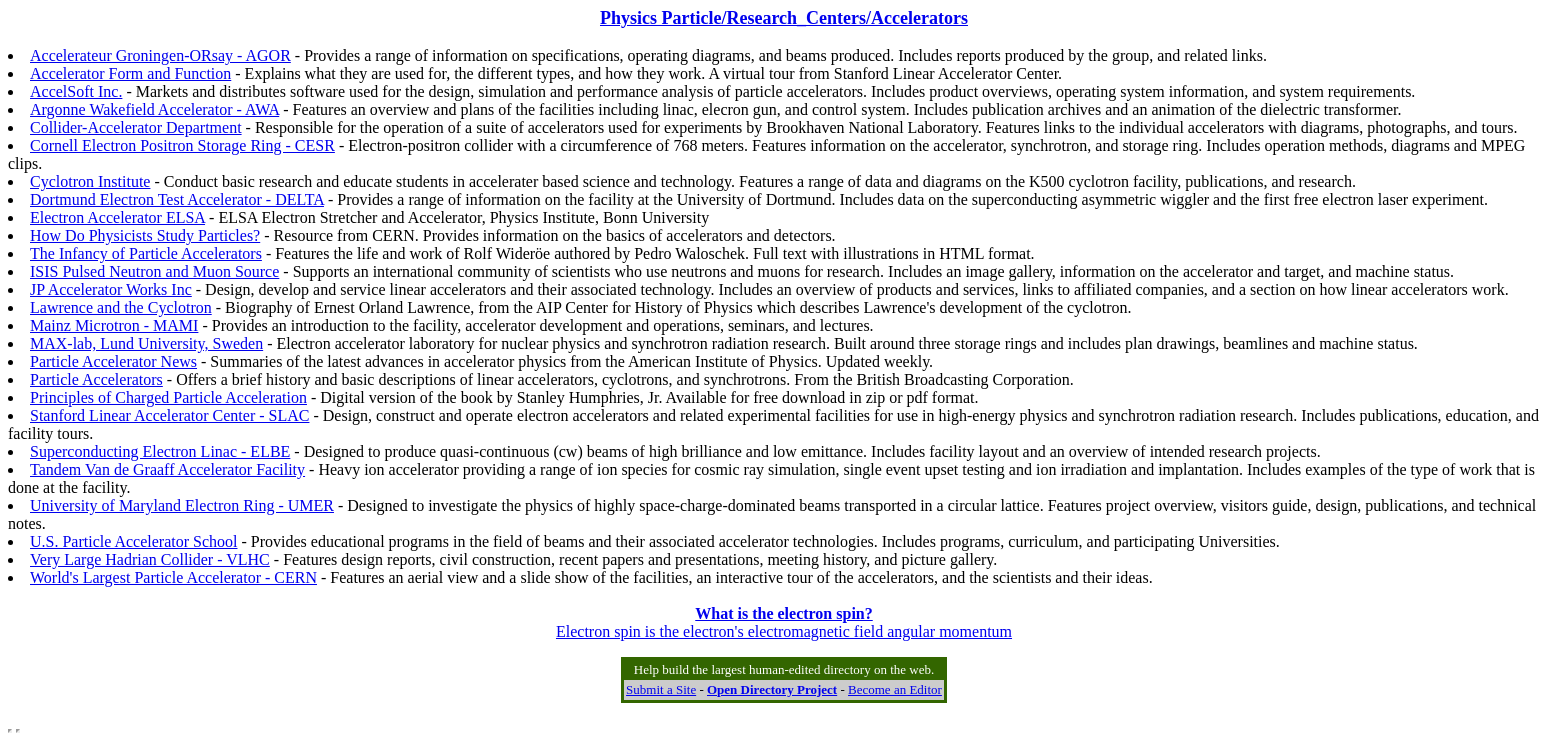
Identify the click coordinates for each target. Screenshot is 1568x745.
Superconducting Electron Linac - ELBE (160, 451)
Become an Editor (895, 689)
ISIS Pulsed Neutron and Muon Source (154, 271)
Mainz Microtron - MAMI (114, 325)
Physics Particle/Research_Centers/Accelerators (784, 18)
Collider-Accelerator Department (136, 127)
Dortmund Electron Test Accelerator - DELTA (177, 199)
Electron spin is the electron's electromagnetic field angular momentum (784, 622)
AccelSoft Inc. (76, 91)
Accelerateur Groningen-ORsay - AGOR (160, 55)
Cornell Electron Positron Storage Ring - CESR (182, 145)
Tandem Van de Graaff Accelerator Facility (167, 469)
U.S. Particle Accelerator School (134, 541)
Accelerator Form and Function (130, 73)
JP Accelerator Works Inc (111, 289)
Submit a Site (661, 689)
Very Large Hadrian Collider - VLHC (150, 559)
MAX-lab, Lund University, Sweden (146, 343)
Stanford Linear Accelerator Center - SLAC (169, 415)
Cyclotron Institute (90, 181)
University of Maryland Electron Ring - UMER (182, 505)
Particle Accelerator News (113, 361)
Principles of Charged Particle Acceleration (168, 397)
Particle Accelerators (96, 379)
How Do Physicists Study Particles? (145, 235)
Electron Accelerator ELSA (117, 217)
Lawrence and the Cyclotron (121, 307)
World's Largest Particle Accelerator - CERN (173, 577)
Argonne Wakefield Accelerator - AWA (154, 109)
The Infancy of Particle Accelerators (146, 253)
